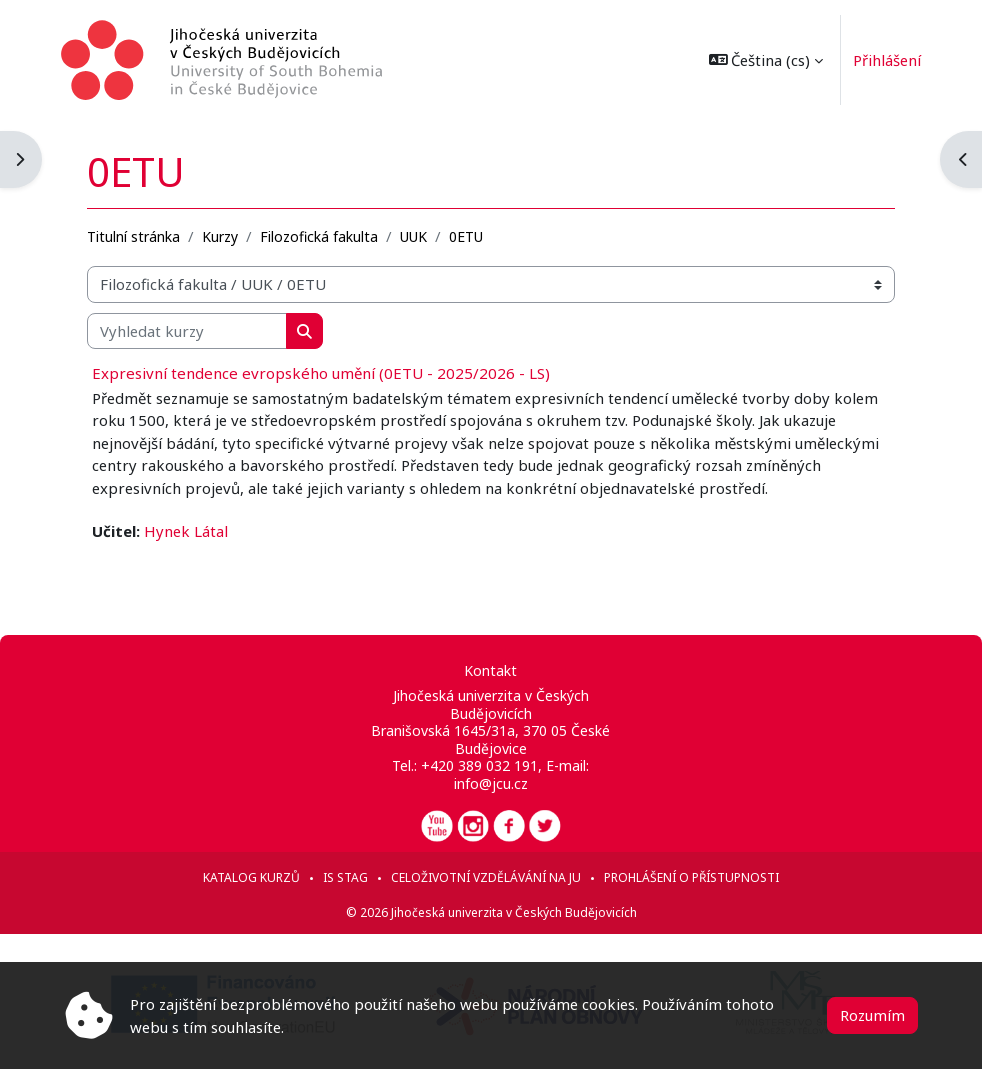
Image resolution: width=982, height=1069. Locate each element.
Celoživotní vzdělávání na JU (486, 877)
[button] (762, 60)
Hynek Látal (186, 531)
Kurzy (220, 236)
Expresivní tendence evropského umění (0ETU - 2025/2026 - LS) (321, 373)
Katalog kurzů (251, 877)
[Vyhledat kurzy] (187, 331)
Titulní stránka (133, 236)
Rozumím (872, 1015)
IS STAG (345, 877)
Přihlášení (884, 60)
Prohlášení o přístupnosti (691, 877)
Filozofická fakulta (319, 236)
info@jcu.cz (491, 783)
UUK (413, 236)
